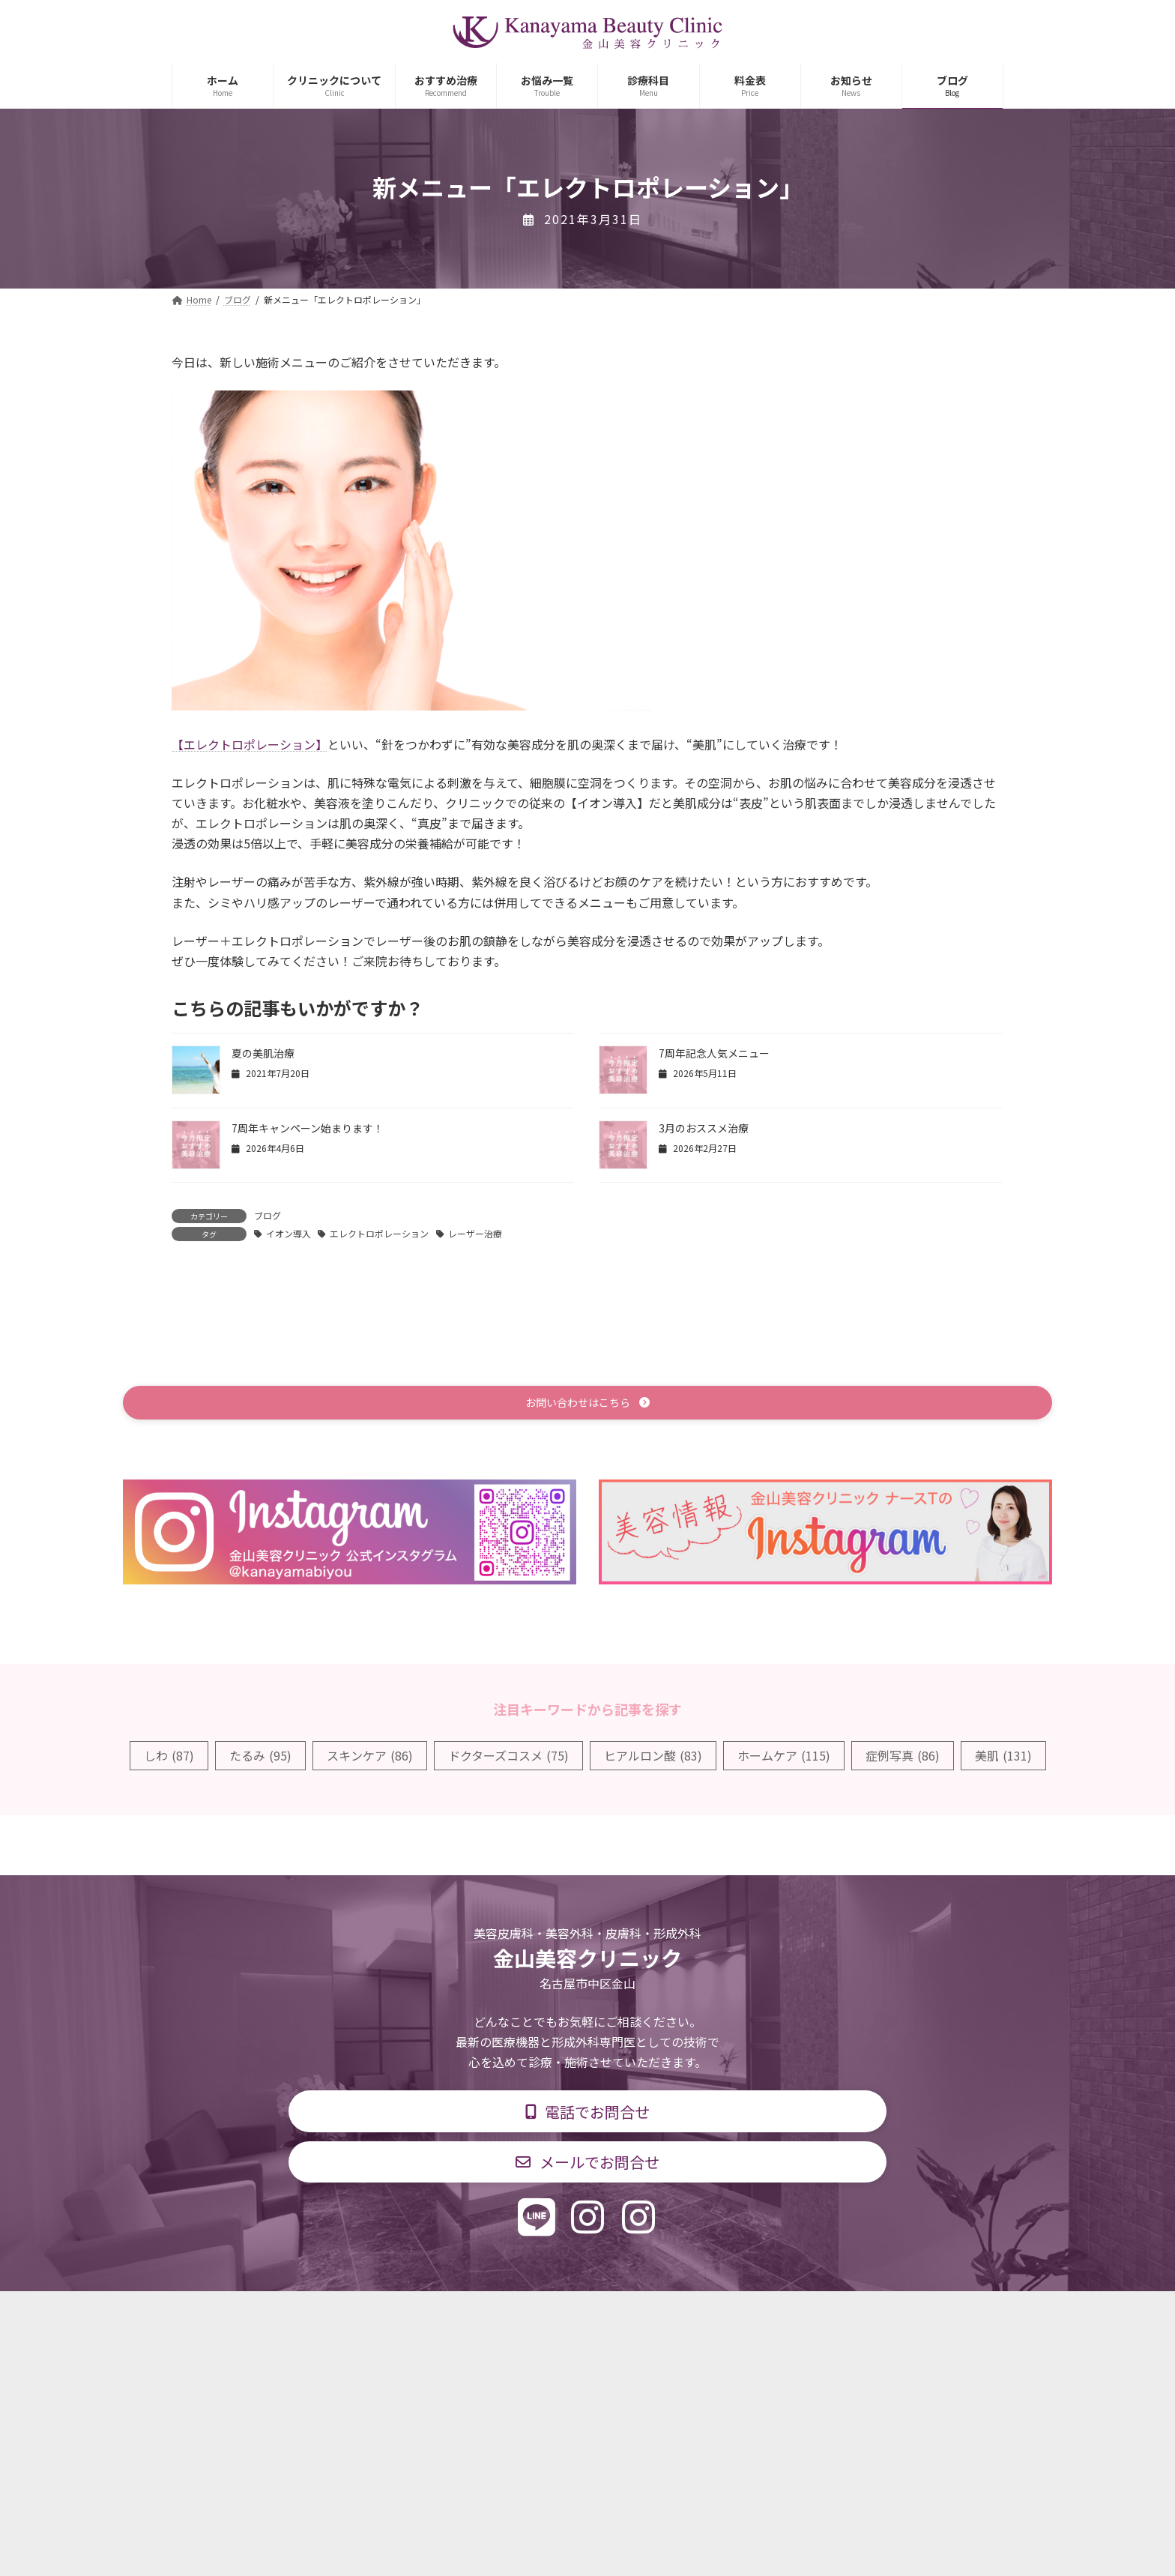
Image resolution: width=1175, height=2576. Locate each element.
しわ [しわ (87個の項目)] (169, 1758)
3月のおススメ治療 (704, 1127)
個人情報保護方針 (803, 2314)
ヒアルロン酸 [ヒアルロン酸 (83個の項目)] (653, 1758)
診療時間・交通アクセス (523, 2314)
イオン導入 (288, 1233)
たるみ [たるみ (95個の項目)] (260, 1758)
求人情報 (704, 2314)
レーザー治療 (475, 1233)
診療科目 (410, 2314)
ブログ (267, 1215)
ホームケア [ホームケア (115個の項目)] (783, 1758)
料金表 (632, 2314)
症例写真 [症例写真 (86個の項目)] (903, 1758)
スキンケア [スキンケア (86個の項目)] (370, 1758)
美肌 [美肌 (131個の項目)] (1003, 1758)
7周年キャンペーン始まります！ (308, 1127)
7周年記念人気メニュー (714, 1053)
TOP (342, 2314)
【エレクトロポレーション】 (249, 744)
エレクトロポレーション (379, 1233)
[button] (587, 1404)
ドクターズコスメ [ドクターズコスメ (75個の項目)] (508, 1758)
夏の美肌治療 (263, 1053)
